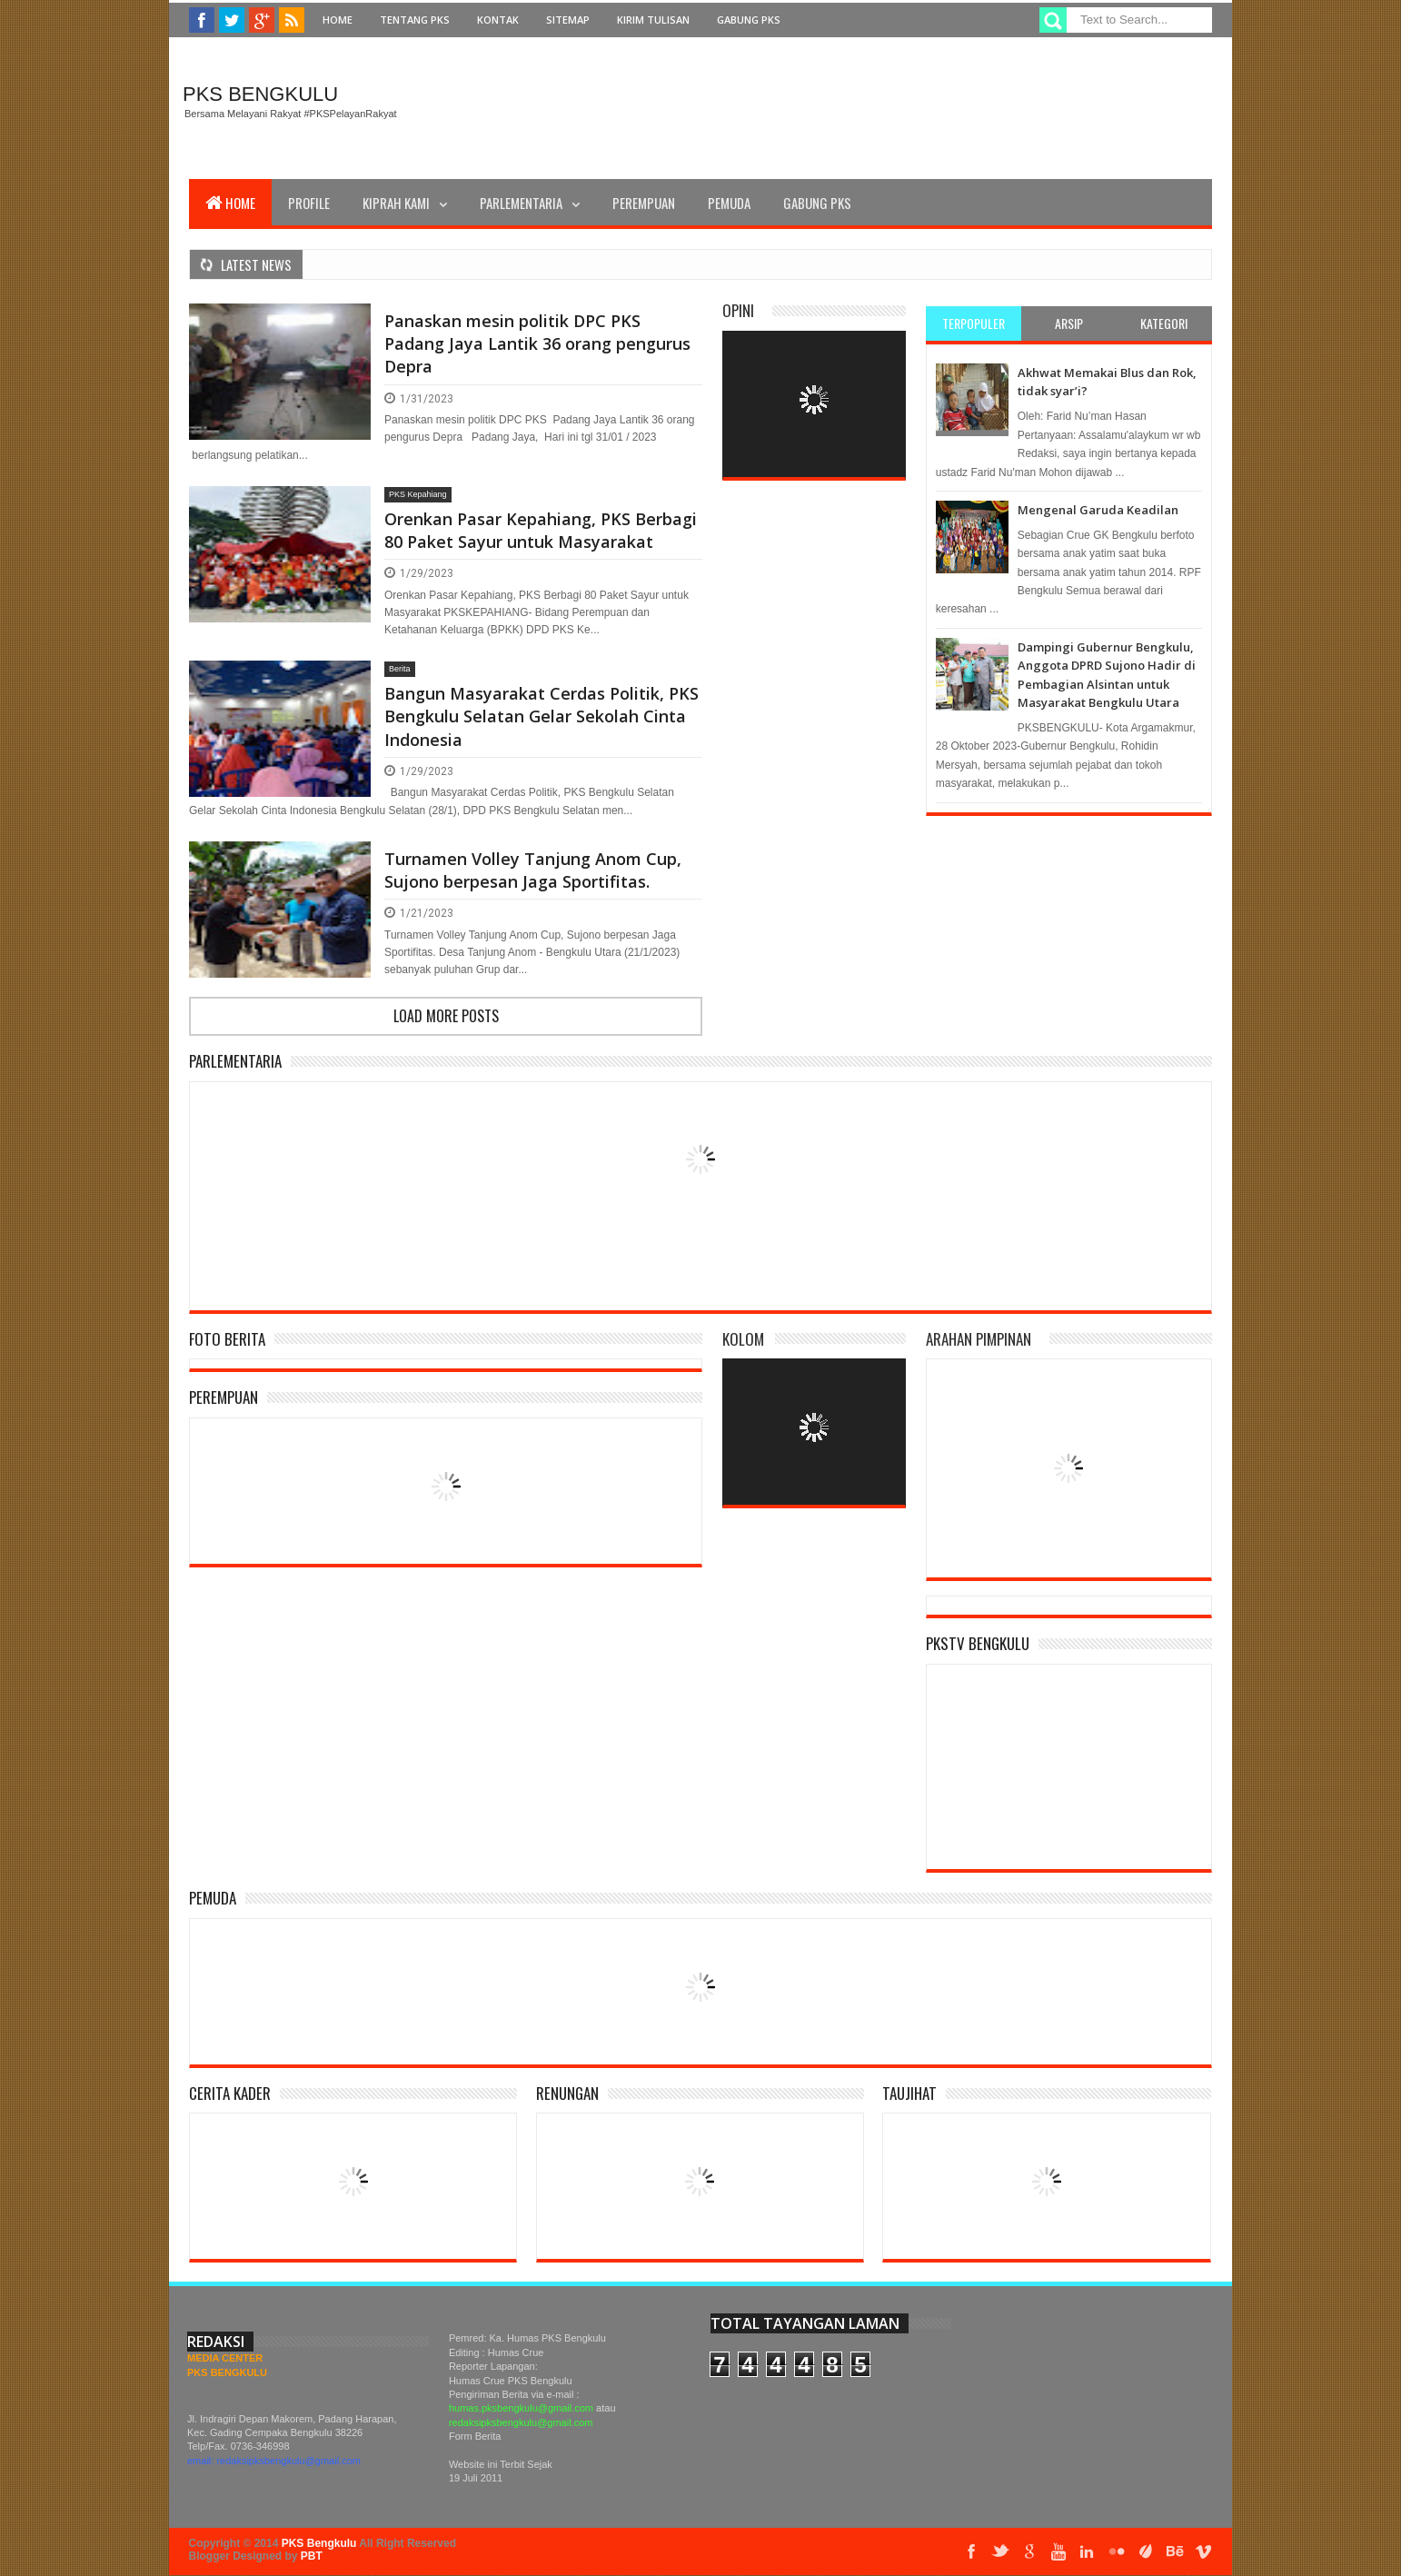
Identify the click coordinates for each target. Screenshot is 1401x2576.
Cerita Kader (230, 2093)
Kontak (498, 19)
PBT (312, 2556)
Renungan (567, 2093)
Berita (400, 668)
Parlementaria (521, 203)
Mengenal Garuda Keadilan (1098, 510)
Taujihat (909, 2093)
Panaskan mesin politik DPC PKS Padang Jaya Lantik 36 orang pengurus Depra (537, 343)
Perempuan (643, 203)
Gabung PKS (748, 19)
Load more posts (446, 1016)
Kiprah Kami (396, 203)
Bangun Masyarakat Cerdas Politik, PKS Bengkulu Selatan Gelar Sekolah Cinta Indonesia (541, 716)
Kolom (743, 1339)
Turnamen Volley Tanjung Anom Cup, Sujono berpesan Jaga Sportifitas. (532, 870)
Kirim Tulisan (653, 19)
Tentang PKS (415, 19)
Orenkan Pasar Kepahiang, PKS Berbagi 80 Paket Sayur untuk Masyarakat (540, 530)
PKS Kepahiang (418, 494)
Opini (738, 310)
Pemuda (729, 203)
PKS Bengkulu (260, 94)
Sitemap (568, 19)
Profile (309, 203)
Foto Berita (227, 1339)
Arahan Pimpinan (978, 1339)
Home (338, 19)
